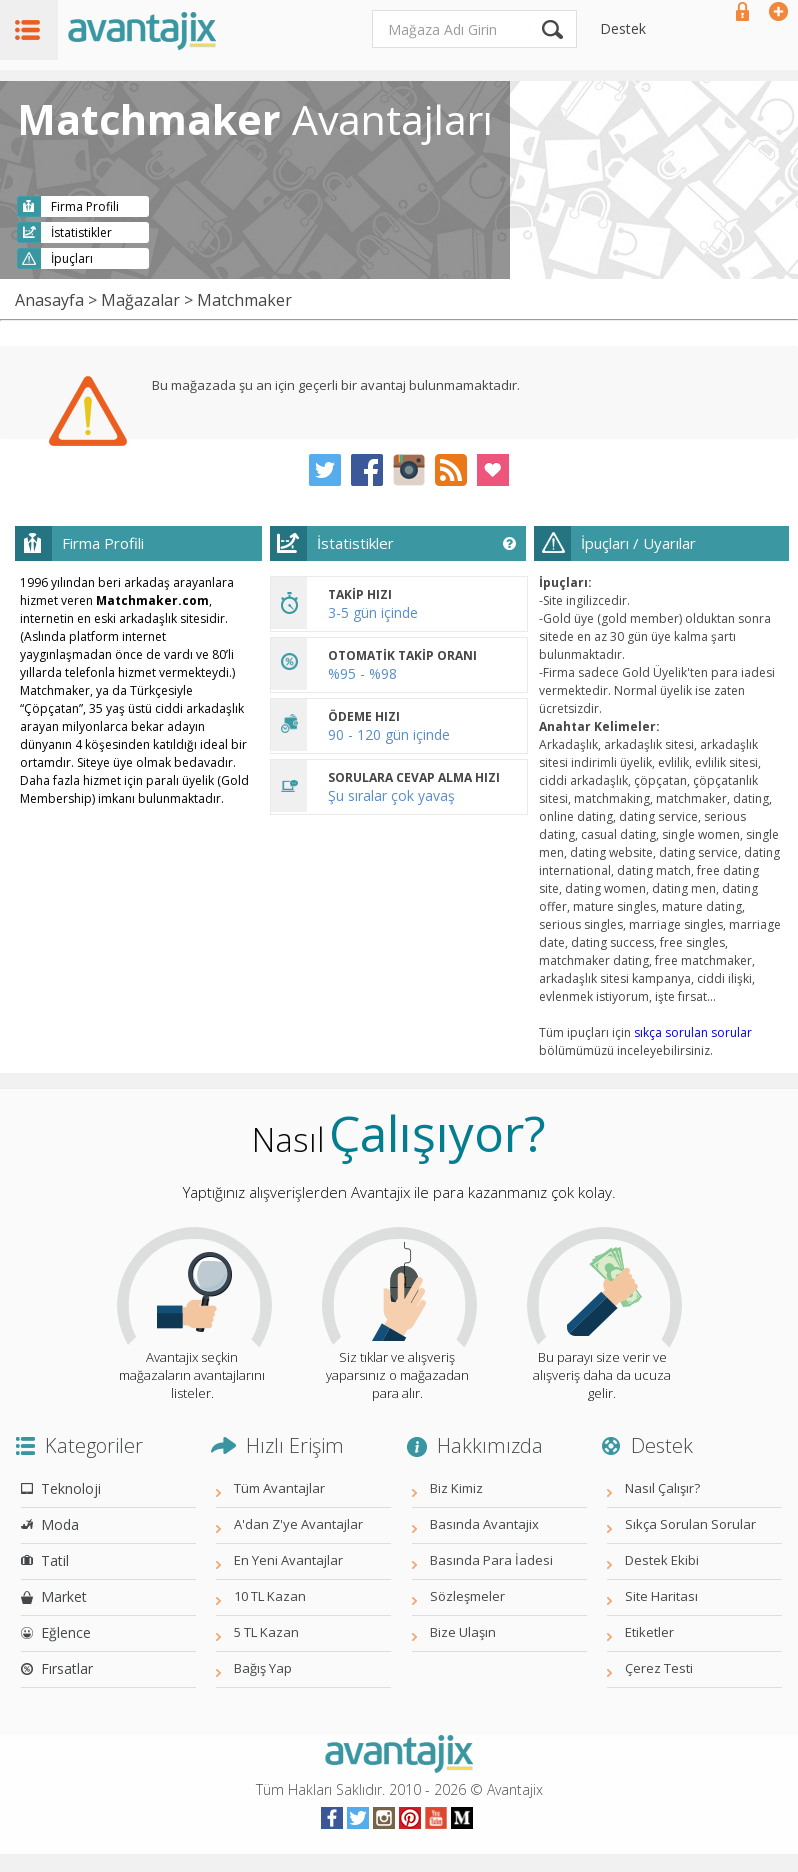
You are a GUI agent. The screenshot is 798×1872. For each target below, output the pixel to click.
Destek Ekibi (662, 1560)
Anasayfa (49, 300)
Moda (60, 1524)
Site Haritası (661, 1596)
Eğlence (66, 1632)
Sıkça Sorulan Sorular (690, 1524)
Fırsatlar (67, 1668)
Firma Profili (85, 206)
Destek (623, 28)
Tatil (55, 1560)
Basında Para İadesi (491, 1560)
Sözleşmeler (467, 1596)
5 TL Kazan (266, 1632)
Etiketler (649, 1632)
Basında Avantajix (484, 1524)
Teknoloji (71, 1488)
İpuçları (72, 258)
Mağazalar (140, 300)
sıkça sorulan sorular (693, 1032)
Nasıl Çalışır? (662, 1488)
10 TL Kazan (270, 1596)
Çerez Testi (659, 1668)
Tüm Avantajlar (279, 1488)
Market (64, 1596)
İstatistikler (81, 232)
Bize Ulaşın (463, 1632)
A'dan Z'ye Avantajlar (298, 1524)
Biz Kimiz (456, 1488)
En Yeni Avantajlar (288, 1560)
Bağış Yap (263, 1668)
